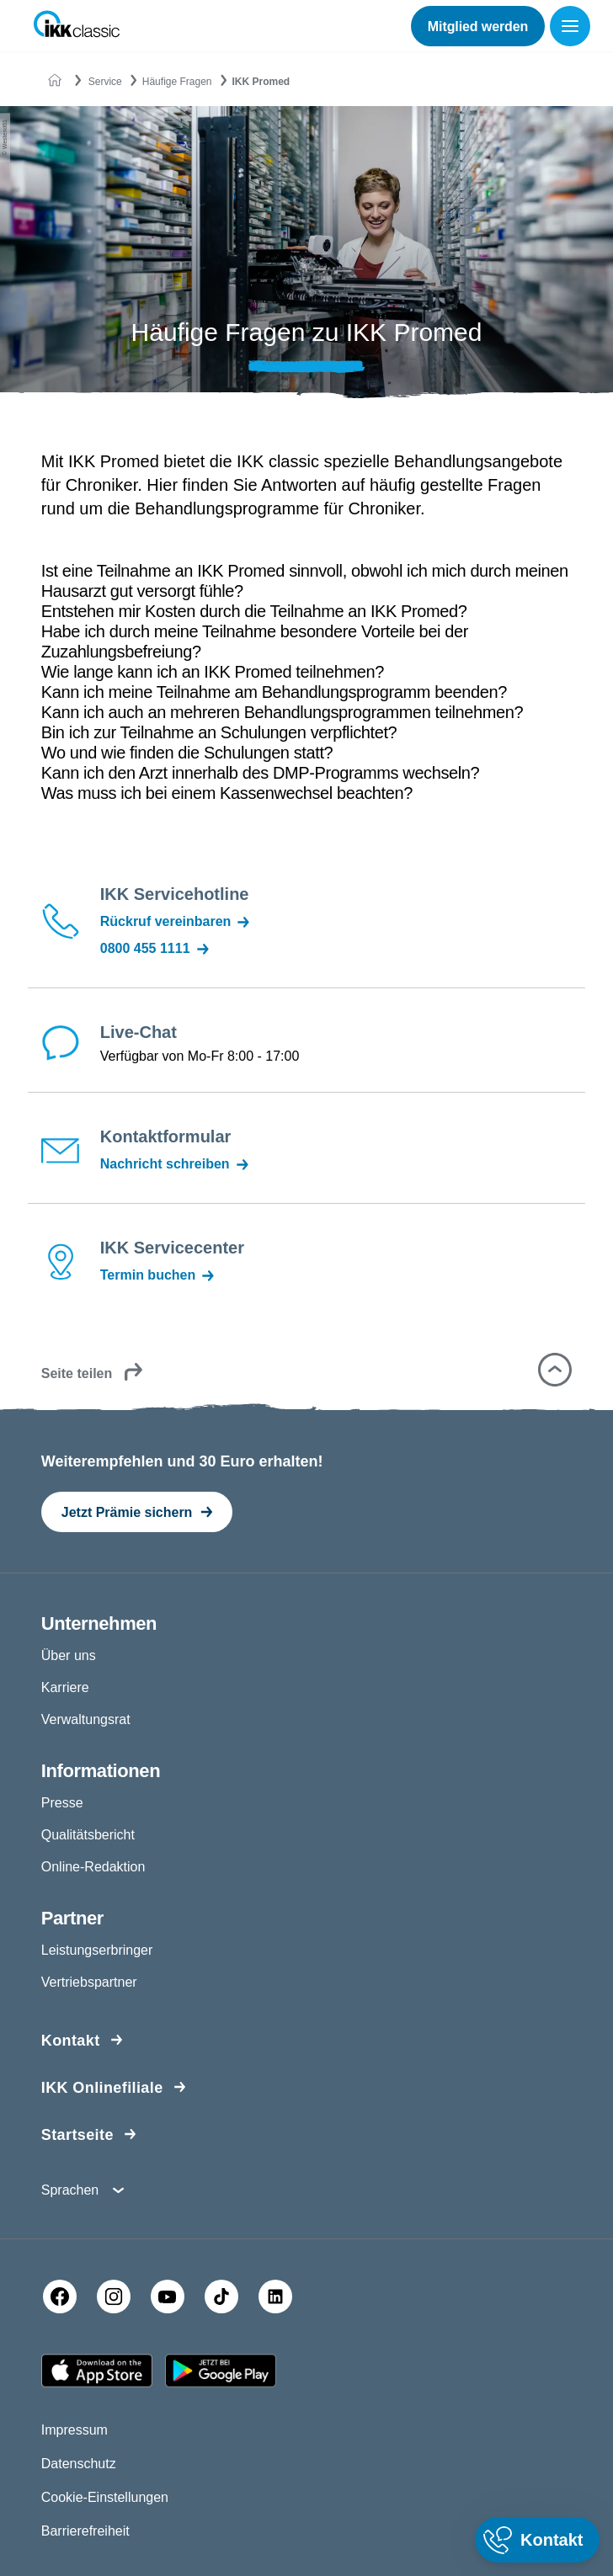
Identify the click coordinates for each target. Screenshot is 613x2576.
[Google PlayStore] (220, 2370)
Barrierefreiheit (85, 2531)
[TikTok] (221, 2296)
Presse (62, 1803)
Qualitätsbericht (88, 1835)
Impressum (74, 2430)
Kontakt (70, 2040)
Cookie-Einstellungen (104, 2497)
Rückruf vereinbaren (176, 921)
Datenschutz (78, 2463)
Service (105, 82)
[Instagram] (113, 2296)
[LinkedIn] (275, 2296)
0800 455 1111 (155, 948)
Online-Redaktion (93, 1867)
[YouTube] (167, 2296)
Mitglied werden (478, 26)
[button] (555, 1369)
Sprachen (70, 2190)
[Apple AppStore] (96, 2370)
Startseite (77, 2134)
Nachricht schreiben (175, 1164)
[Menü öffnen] (573, 26)
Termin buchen (158, 1275)
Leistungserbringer (97, 1950)
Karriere (65, 1687)
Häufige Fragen (177, 82)
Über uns (68, 1655)
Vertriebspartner (89, 1982)
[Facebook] (60, 2296)
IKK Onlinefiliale (102, 2087)
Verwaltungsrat (86, 1719)
